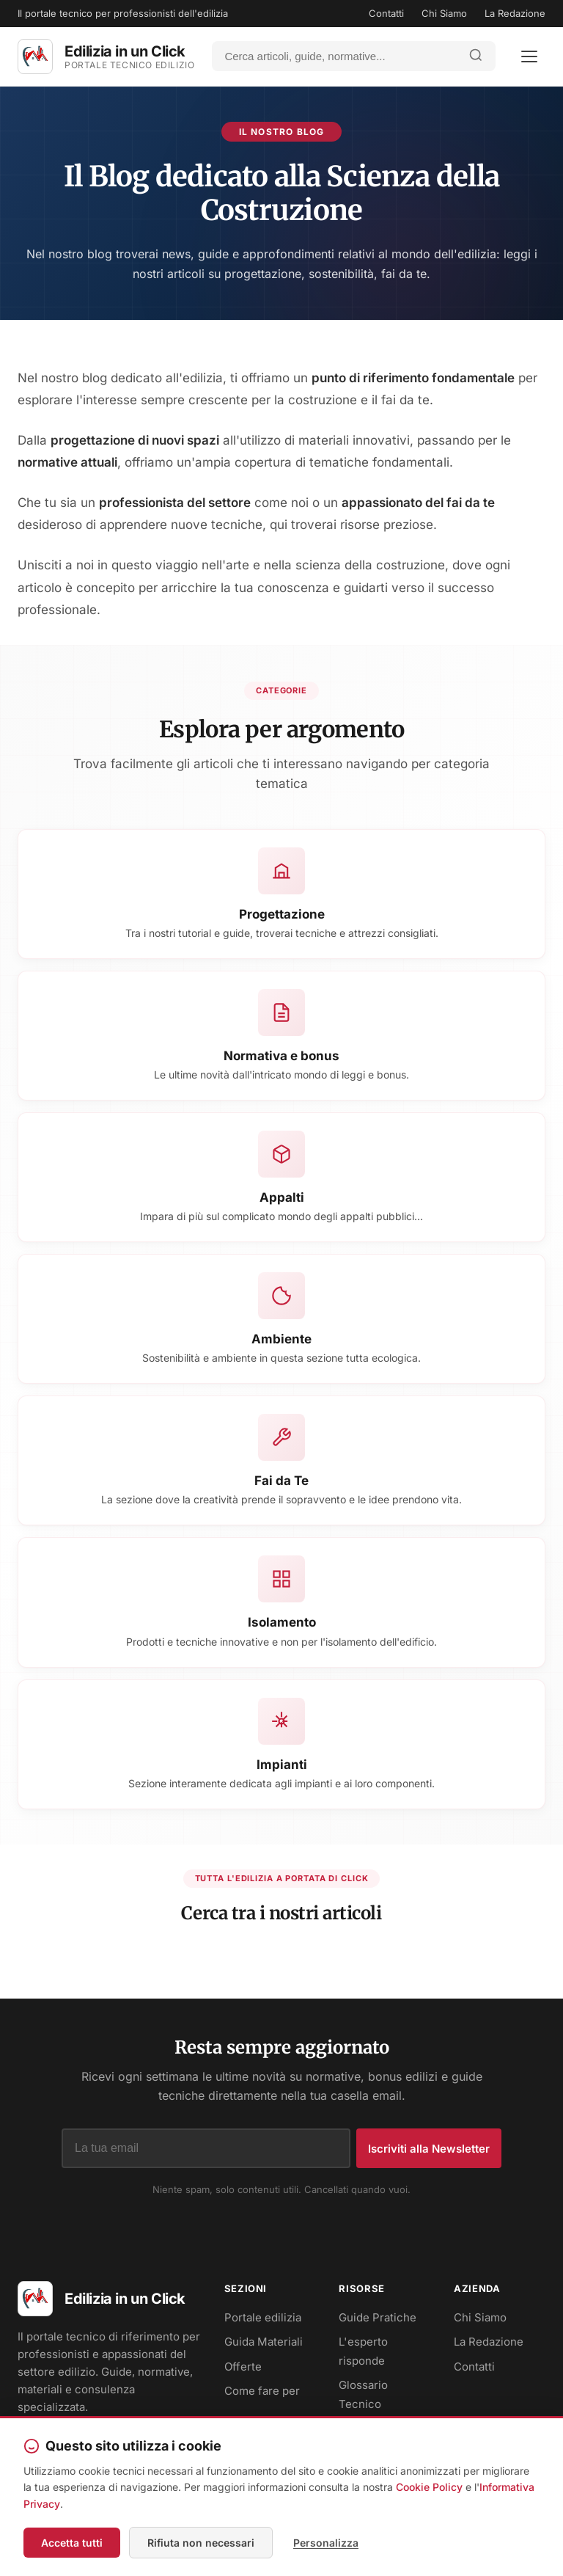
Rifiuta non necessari (200, 2542)
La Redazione (515, 13)
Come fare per (262, 2391)
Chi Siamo (444, 13)
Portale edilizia (262, 2317)
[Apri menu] (529, 56)
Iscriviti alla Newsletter (429, 2149)
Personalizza (325, 2542)
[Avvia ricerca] (476, 56)
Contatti (386, 13)
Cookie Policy (429, 2487)
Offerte (243, 2367)
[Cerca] (335, 56)
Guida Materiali (263, 2342)
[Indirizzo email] (206, 2148)
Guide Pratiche (377, 2317)
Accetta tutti (72, 2542)
